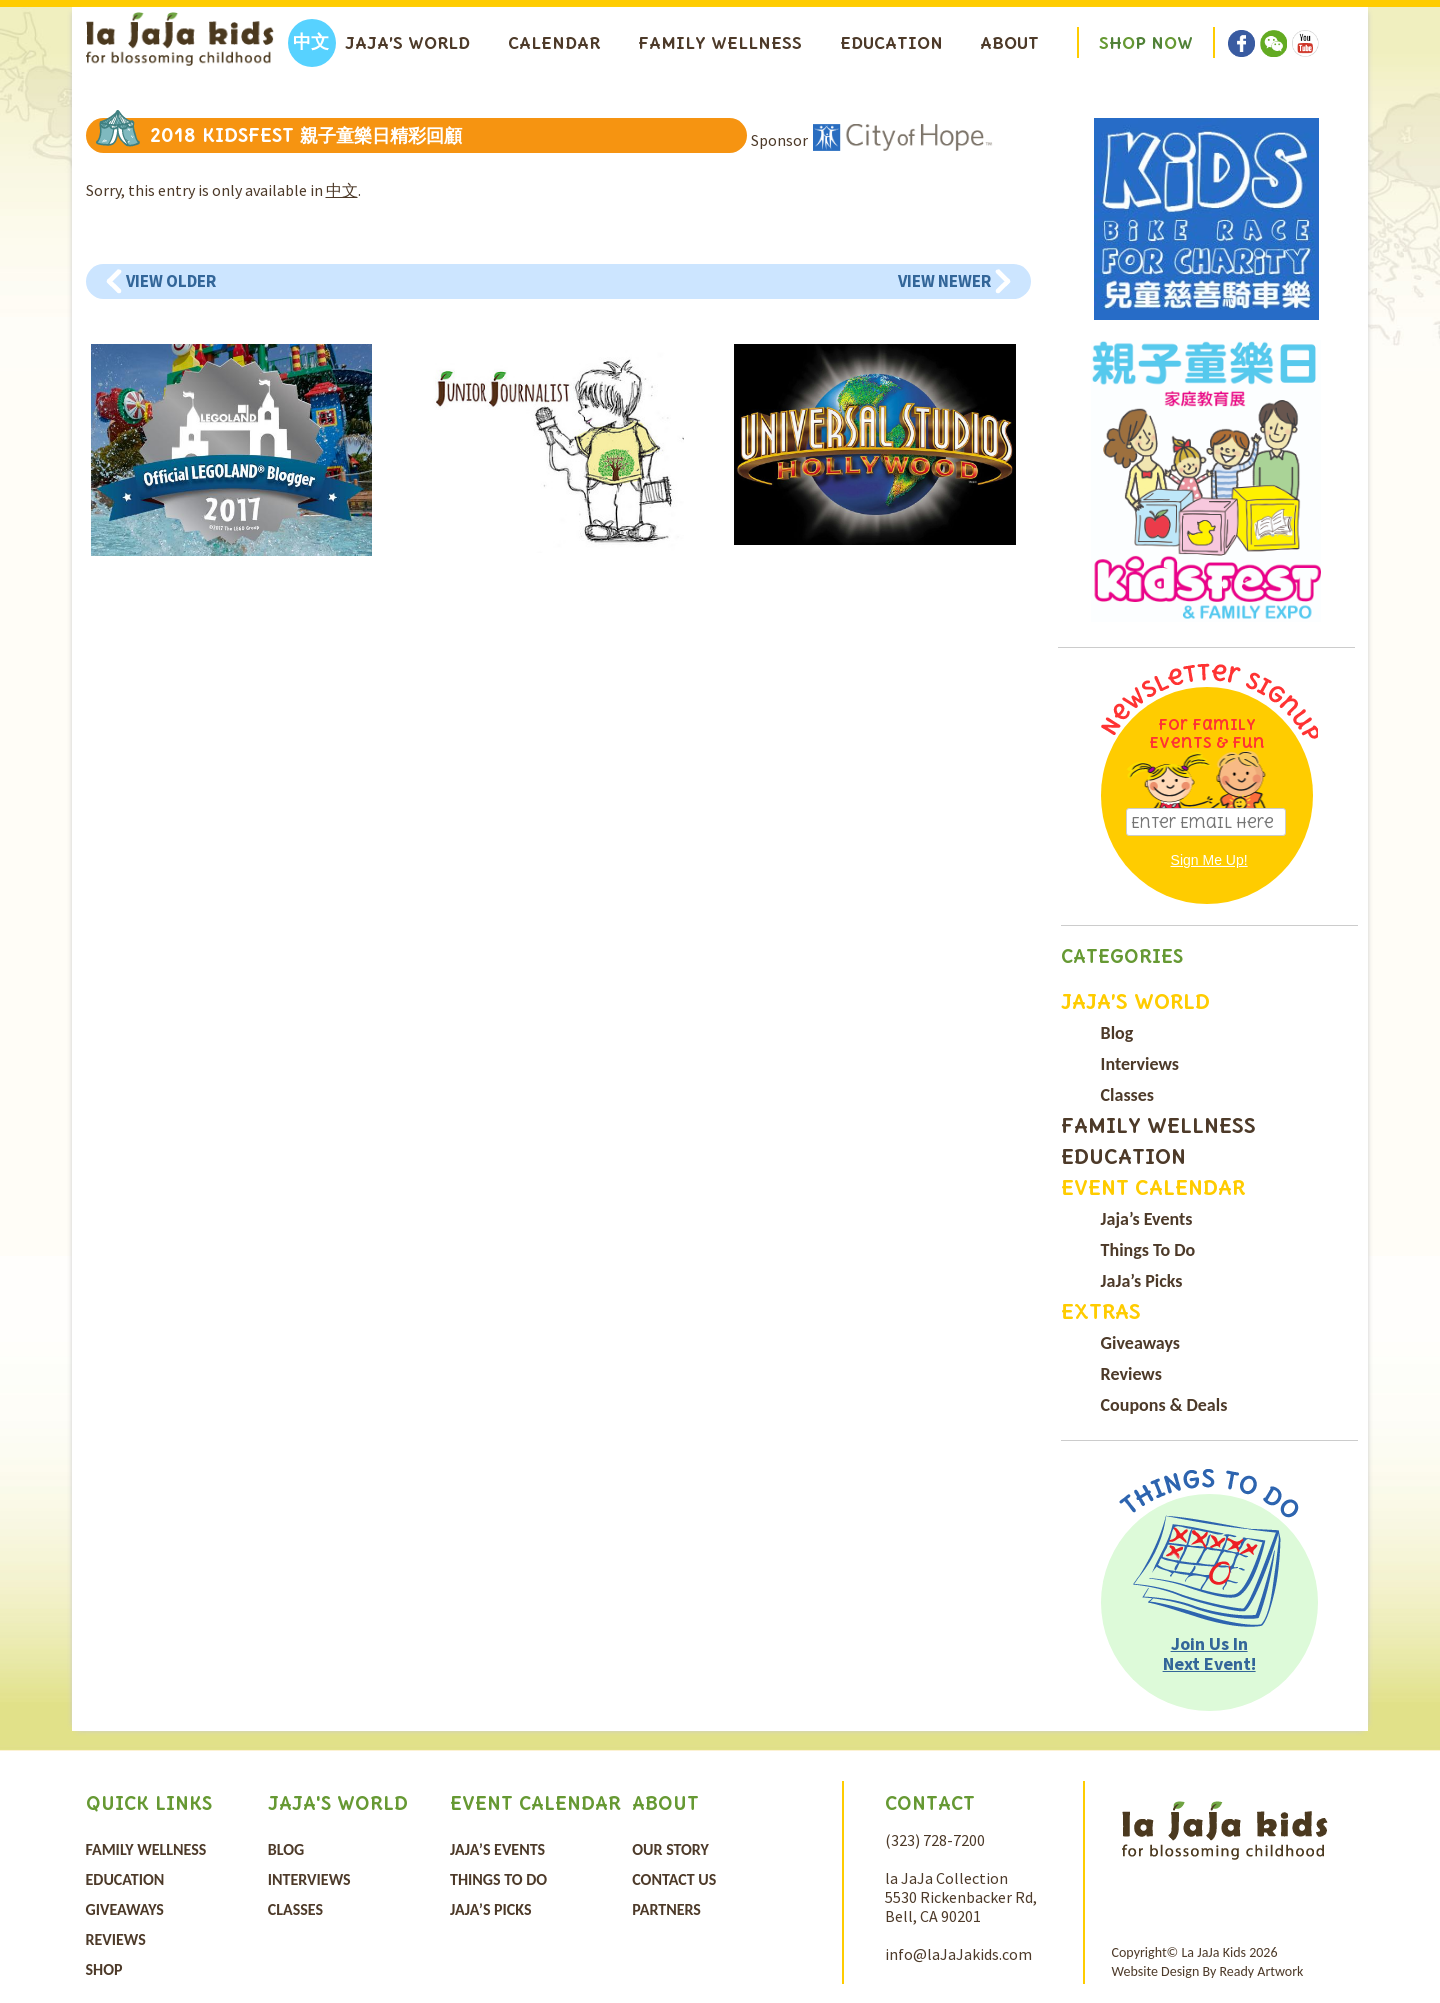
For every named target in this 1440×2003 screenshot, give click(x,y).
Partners (666, 1909)
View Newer (944, 281)
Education (891, 43)
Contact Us (674, 1879)
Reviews (1131, 1374)
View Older (171, 281)
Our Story (670, 1849)
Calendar (554, 43)
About (1009, 43)
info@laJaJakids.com (958, 1954)
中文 (342, 190)
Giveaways (1140, 1343)
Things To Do (1148, 1250)
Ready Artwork (1261, 1971)
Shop (104, 1969)
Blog (1117, 1033)
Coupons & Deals (1164, 1405)
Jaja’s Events (1147, 1219)
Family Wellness (720, 43)
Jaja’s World (407, 43)
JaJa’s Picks (1142, 1281)
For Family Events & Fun (1207, 733)
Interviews (1140, 1064)
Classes (1127, 1095)
